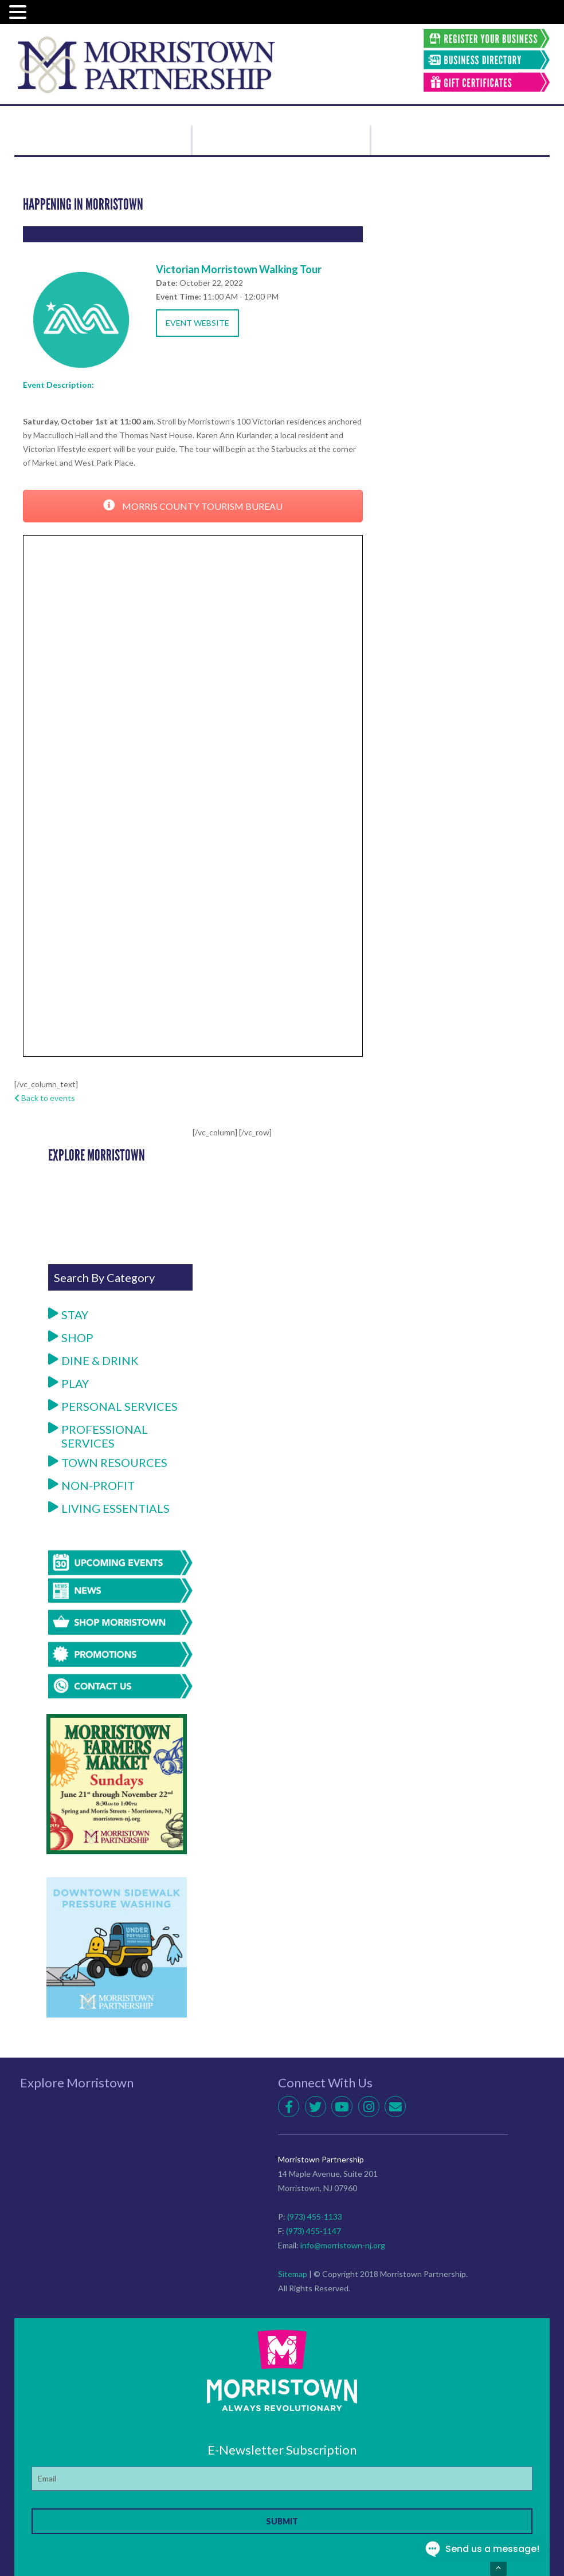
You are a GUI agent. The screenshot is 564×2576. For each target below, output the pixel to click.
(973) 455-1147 (313, 2231)
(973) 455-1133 (314, 2216)
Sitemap (292, 2274)
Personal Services (113, 1406)
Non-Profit (91, 1485)
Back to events (44, 1098)
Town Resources (107, 1462)
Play (68, 1383)
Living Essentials (109, 1508)
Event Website (197, 323)
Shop (70, 1337)
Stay (68, 1315)
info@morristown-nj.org (342, 2245)
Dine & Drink (93, 1360)
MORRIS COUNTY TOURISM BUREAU (193, 506)
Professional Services (98, 1436)
